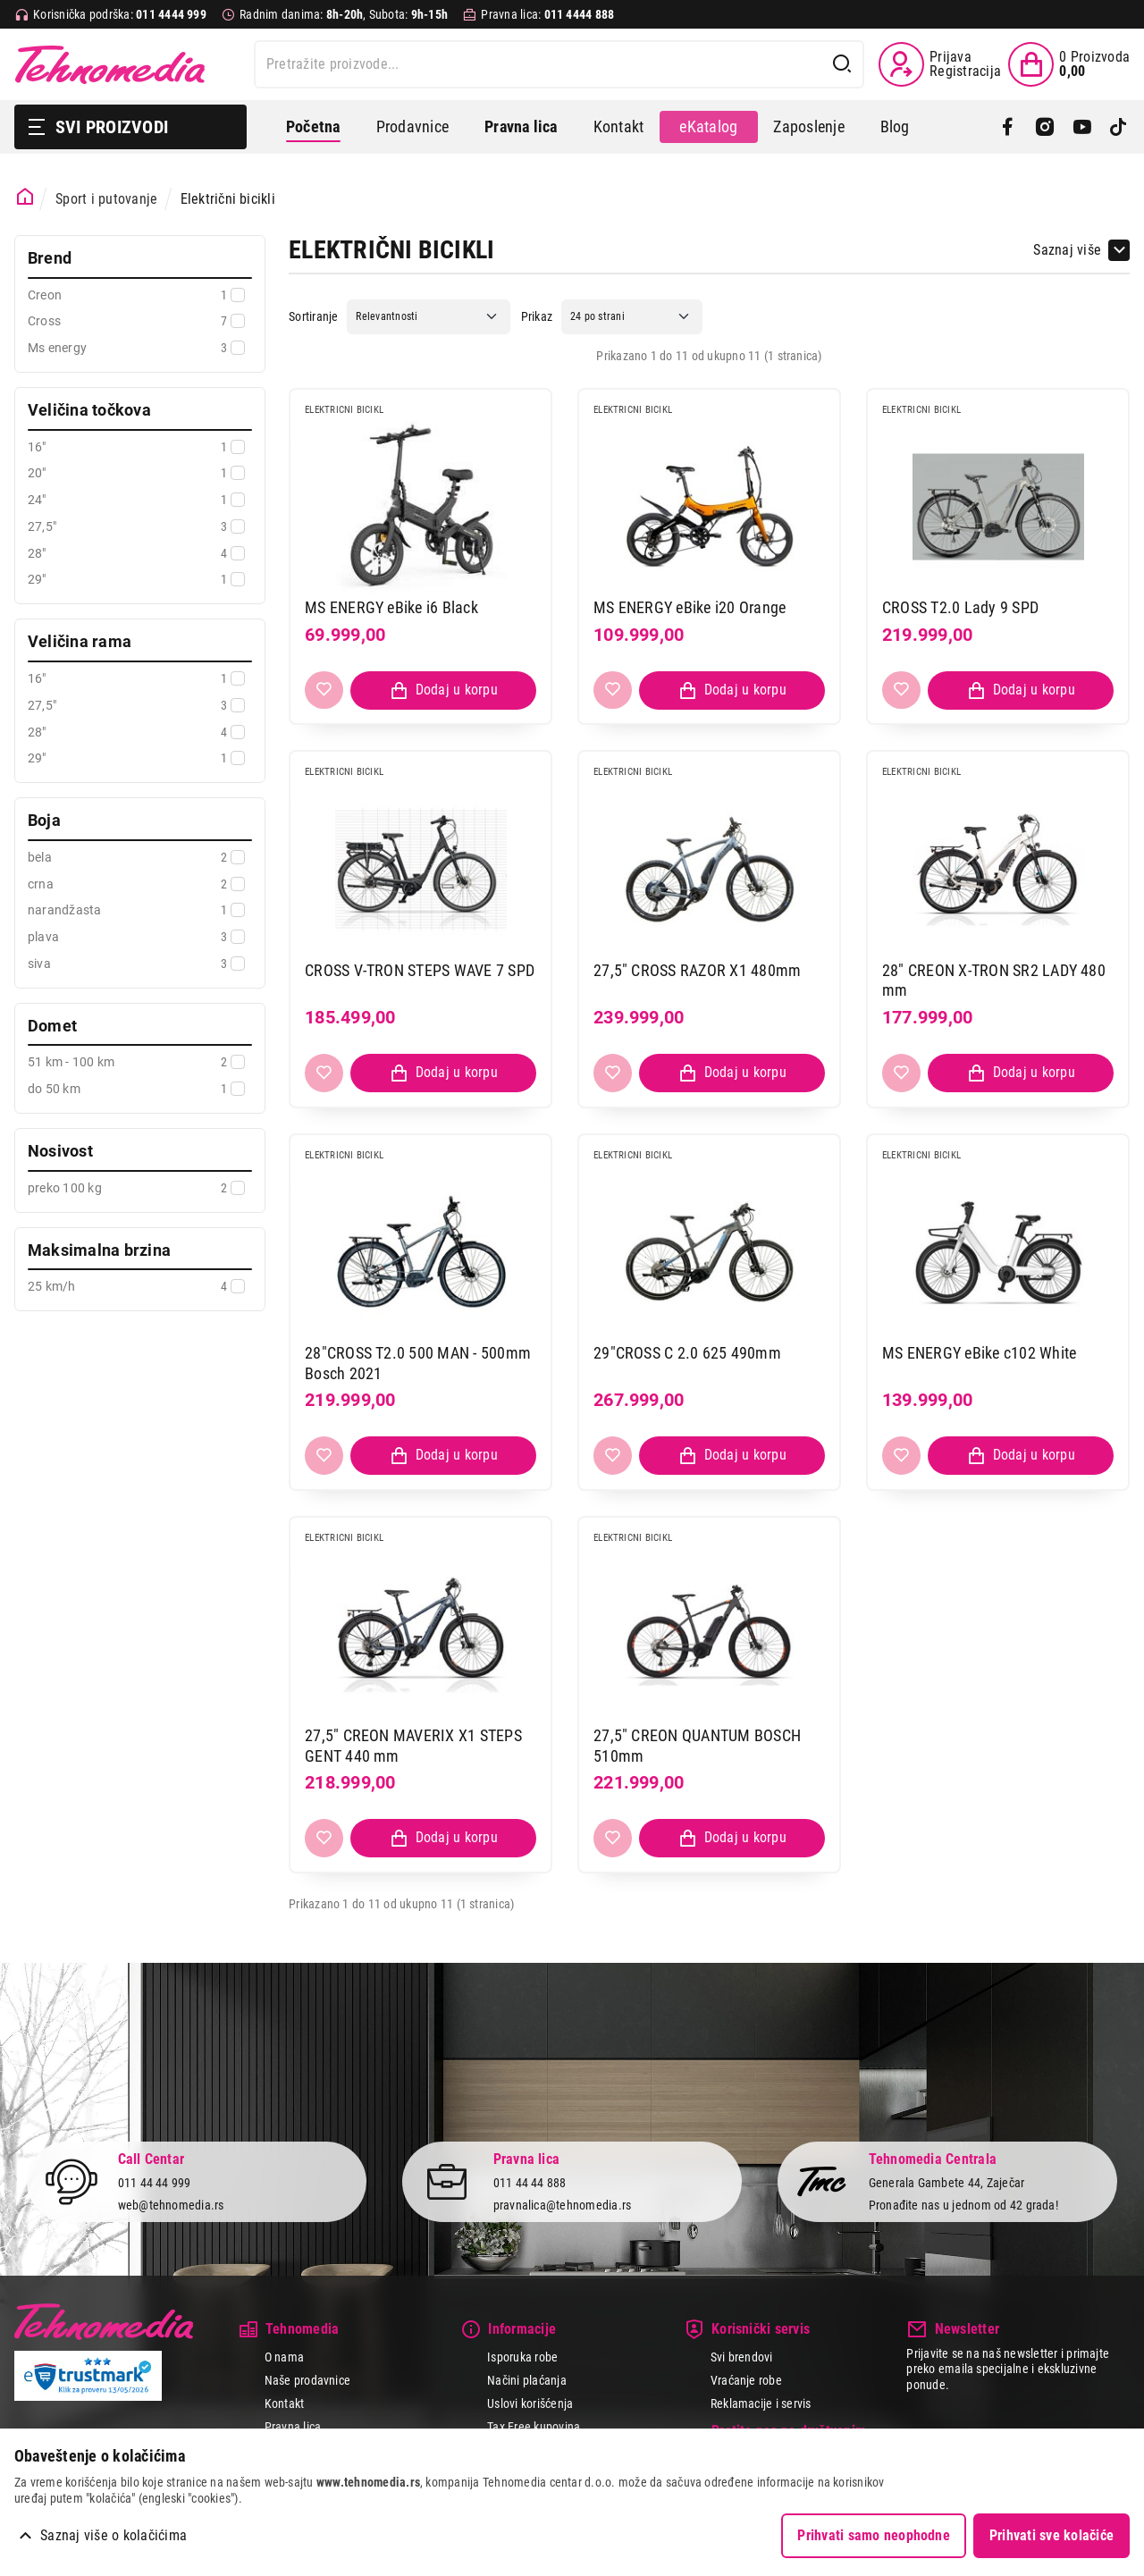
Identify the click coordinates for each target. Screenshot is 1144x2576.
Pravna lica (293, 2427)
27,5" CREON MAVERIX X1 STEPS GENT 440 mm (413, 1745)
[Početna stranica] (25, 197)
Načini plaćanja (527, 2380)
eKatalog (708, 126)
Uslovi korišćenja (530, 2403)
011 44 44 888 (530, 2183)
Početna (313, 126)
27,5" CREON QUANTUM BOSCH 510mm (697, 1745)
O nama (284, 2357)
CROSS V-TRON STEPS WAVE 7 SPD (419, 970)
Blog (895, 126)
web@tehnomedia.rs (171, 2205)
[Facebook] (1008, 127)
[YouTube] (1082, 127)
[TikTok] (1118, 127)
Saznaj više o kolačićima (113, 2535)
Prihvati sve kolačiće (1051, 2535)
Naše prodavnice (308, 2380)
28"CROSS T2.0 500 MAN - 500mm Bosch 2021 (418, 1363)
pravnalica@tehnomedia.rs (562, 2205)
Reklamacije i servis (761, 2403)
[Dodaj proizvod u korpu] (443, 690)
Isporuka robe (522, 2357)
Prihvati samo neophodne (873, 2535)
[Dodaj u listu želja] (324, 690)
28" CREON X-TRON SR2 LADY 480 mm (994, 980)
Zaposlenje (808, 126)
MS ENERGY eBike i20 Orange (689, 607)
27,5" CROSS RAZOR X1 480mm (697, 970)
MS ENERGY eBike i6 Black (391, 607)
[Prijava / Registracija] (940, 64)
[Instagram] (1044, 127)
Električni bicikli (228, 198)
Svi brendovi (742, 2357)
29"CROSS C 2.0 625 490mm (687, 1352)
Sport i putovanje (106, 198)
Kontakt (618, 126)
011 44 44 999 (154, 2183)
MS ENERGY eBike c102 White (979, 1352)
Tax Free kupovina (533, 2427)
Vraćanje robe (746, 2380)
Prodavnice (412, 126)
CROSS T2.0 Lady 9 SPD (960, 607)
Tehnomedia (110, 64)
